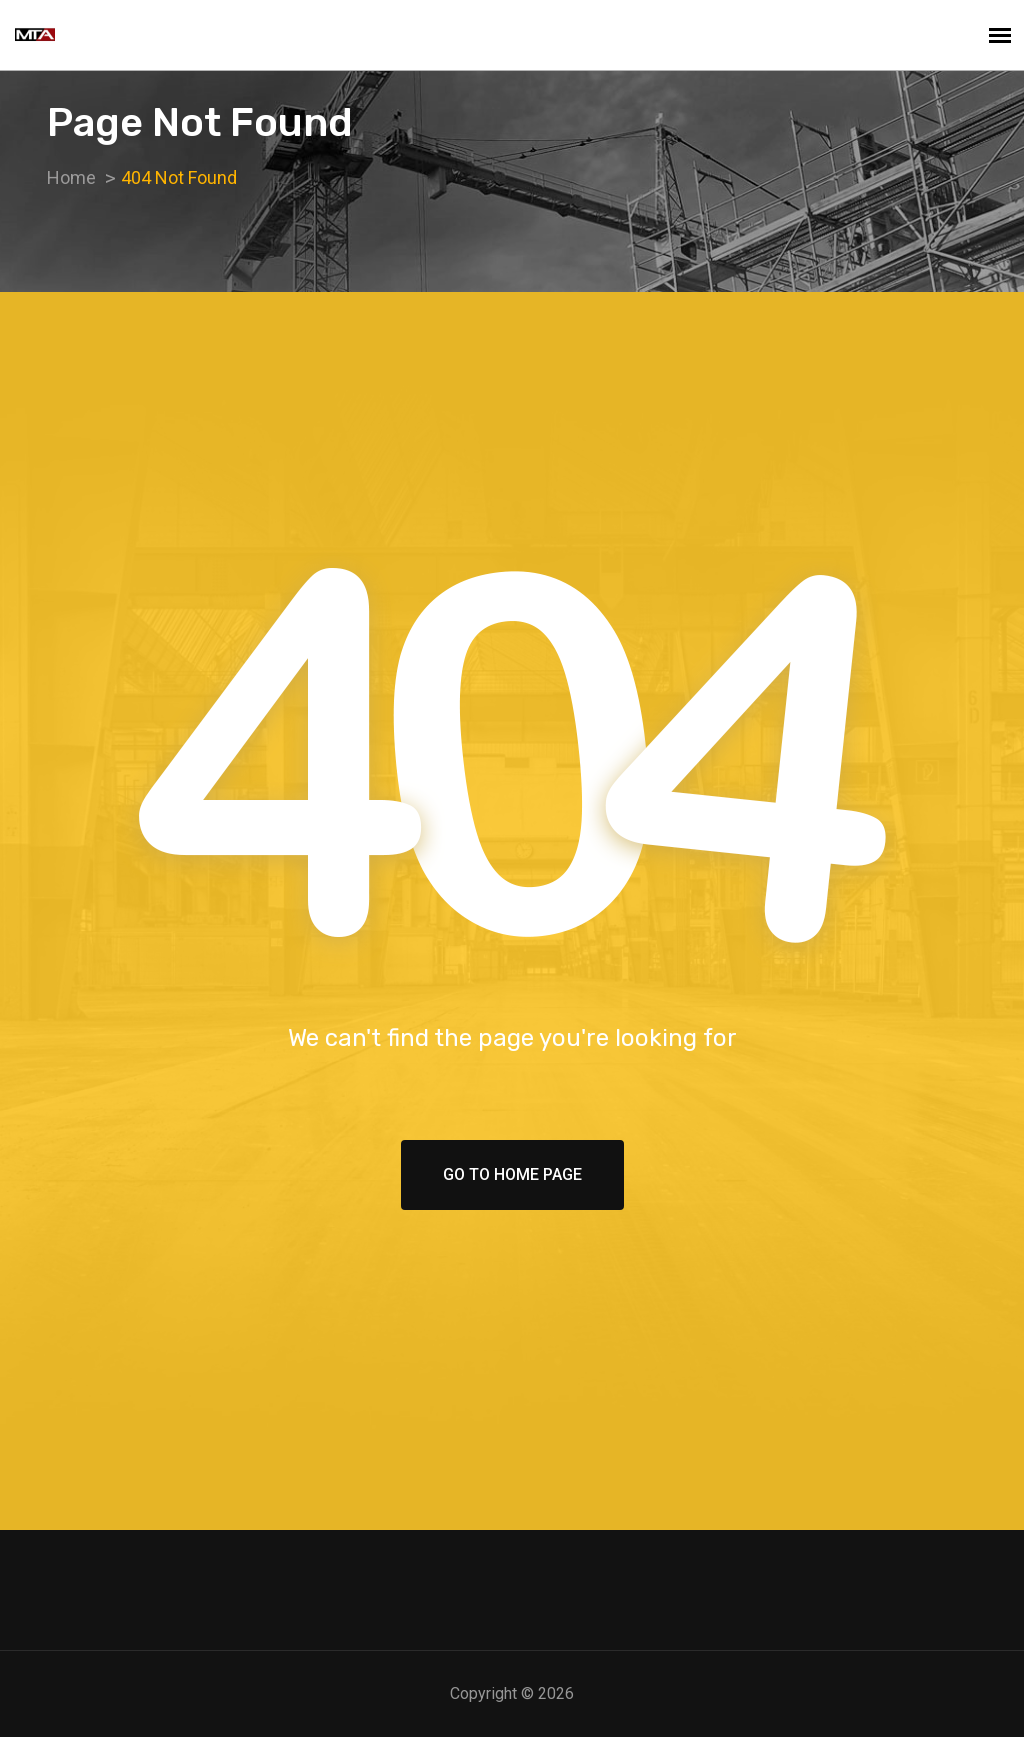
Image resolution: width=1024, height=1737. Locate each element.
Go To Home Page (512, 1174)
